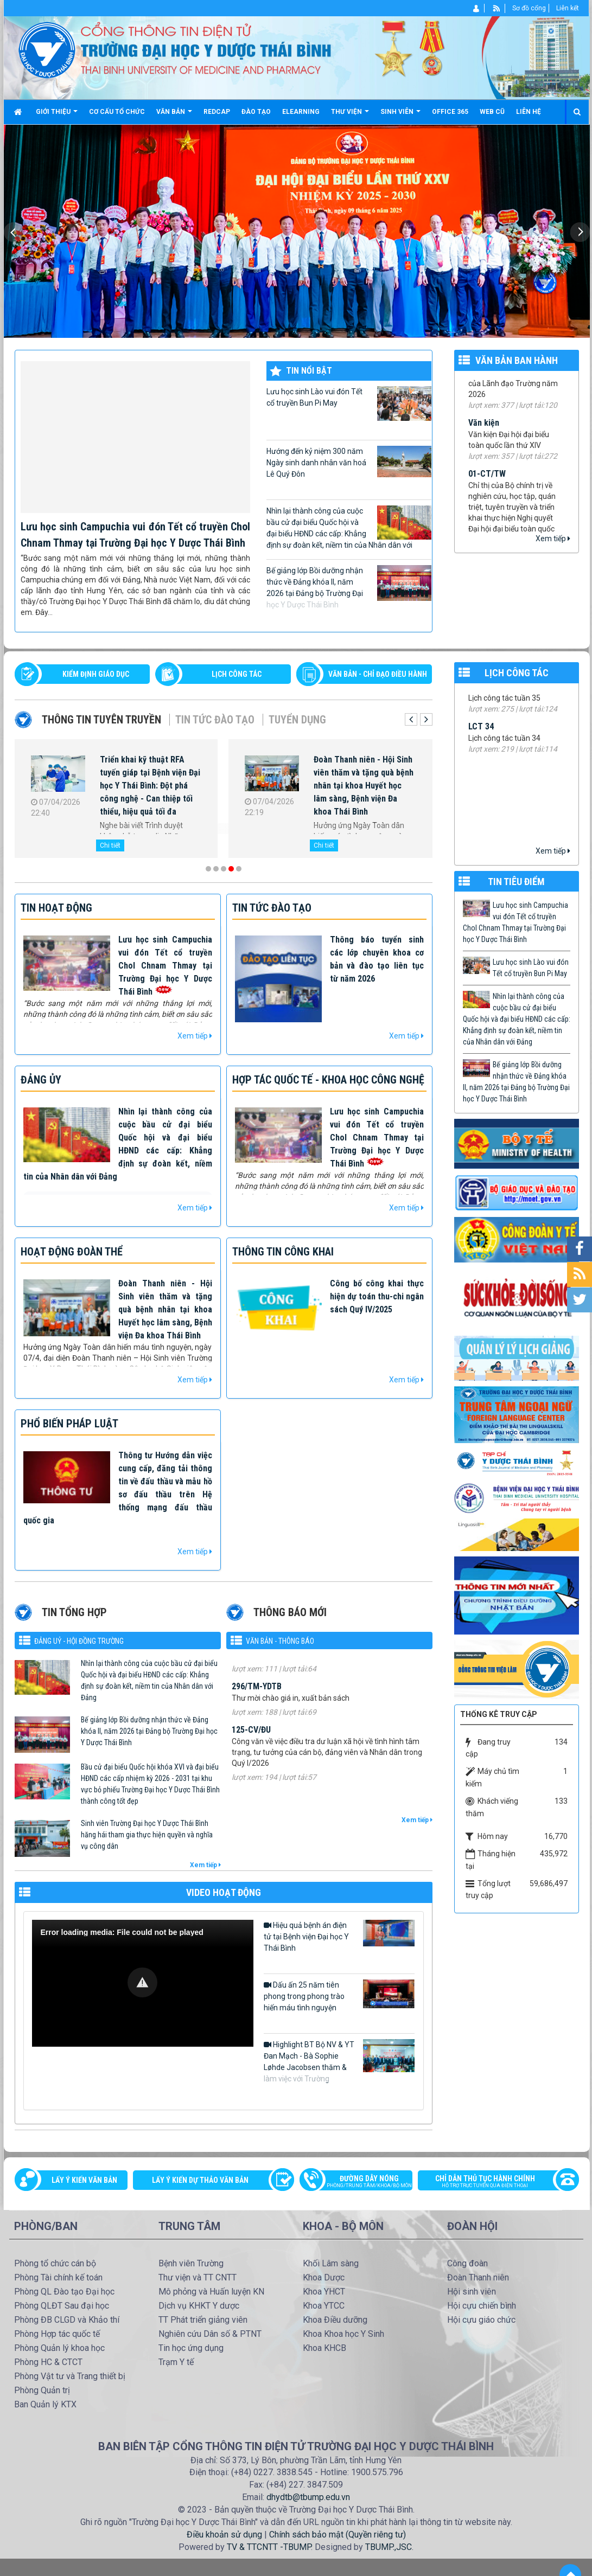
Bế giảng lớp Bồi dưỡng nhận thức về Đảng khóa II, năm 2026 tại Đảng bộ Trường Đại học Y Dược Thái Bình (348, 587)
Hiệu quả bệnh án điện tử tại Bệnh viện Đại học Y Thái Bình (339, 1936)
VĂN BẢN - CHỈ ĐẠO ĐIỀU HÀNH (377, 674)
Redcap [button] (216, 112)
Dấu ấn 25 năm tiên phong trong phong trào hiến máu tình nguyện (339, 1995)
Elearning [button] (301, 112)
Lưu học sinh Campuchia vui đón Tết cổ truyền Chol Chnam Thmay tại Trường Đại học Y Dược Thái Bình (165, 965)
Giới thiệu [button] (57, 116)
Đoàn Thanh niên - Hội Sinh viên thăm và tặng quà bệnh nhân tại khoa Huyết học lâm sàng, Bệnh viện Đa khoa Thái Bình (363, 785)
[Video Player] (142, 1983)
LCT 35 (481, 704)
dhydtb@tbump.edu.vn (308, 2497)
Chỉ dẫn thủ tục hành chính (493, 2182)
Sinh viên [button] (400, 116)
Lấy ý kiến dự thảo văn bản (200, 2180)
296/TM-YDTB (257, 1705)
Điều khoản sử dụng (224, 2534)
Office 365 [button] (450, 112)
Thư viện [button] (350, 116)
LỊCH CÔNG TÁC (237, 674)
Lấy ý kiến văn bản (84, 2180)
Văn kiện (483, 434)
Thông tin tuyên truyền (101, 720)
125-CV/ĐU (251, 1748)
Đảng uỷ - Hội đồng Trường (79, 1641)
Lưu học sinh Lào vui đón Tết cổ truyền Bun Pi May (348, 403)
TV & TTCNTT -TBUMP (269, 2547)
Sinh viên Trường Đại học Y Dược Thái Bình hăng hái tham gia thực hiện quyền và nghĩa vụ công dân (147, 1834)
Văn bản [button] (174, 116)
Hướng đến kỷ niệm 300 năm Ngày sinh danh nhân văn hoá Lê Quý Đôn (348, 462)
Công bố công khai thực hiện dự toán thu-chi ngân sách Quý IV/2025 (377, 1296)
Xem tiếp (553, 538)
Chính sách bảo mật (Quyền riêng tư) (337, 2534)
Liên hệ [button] (528, 112)
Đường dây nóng (361, 2182)
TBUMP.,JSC (388, 2547)
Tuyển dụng (297, 720)
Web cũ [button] (492, 112)
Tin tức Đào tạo (214, 720)
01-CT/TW (487, 485)
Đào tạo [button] (256, 112)
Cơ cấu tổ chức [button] (117, 112)
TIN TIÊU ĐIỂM (516, 881)
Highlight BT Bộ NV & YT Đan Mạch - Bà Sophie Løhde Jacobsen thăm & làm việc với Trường (339, 2061)
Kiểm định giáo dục (95, 674)
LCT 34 (481, 744)
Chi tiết (110, 845)
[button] (142, 1982)
